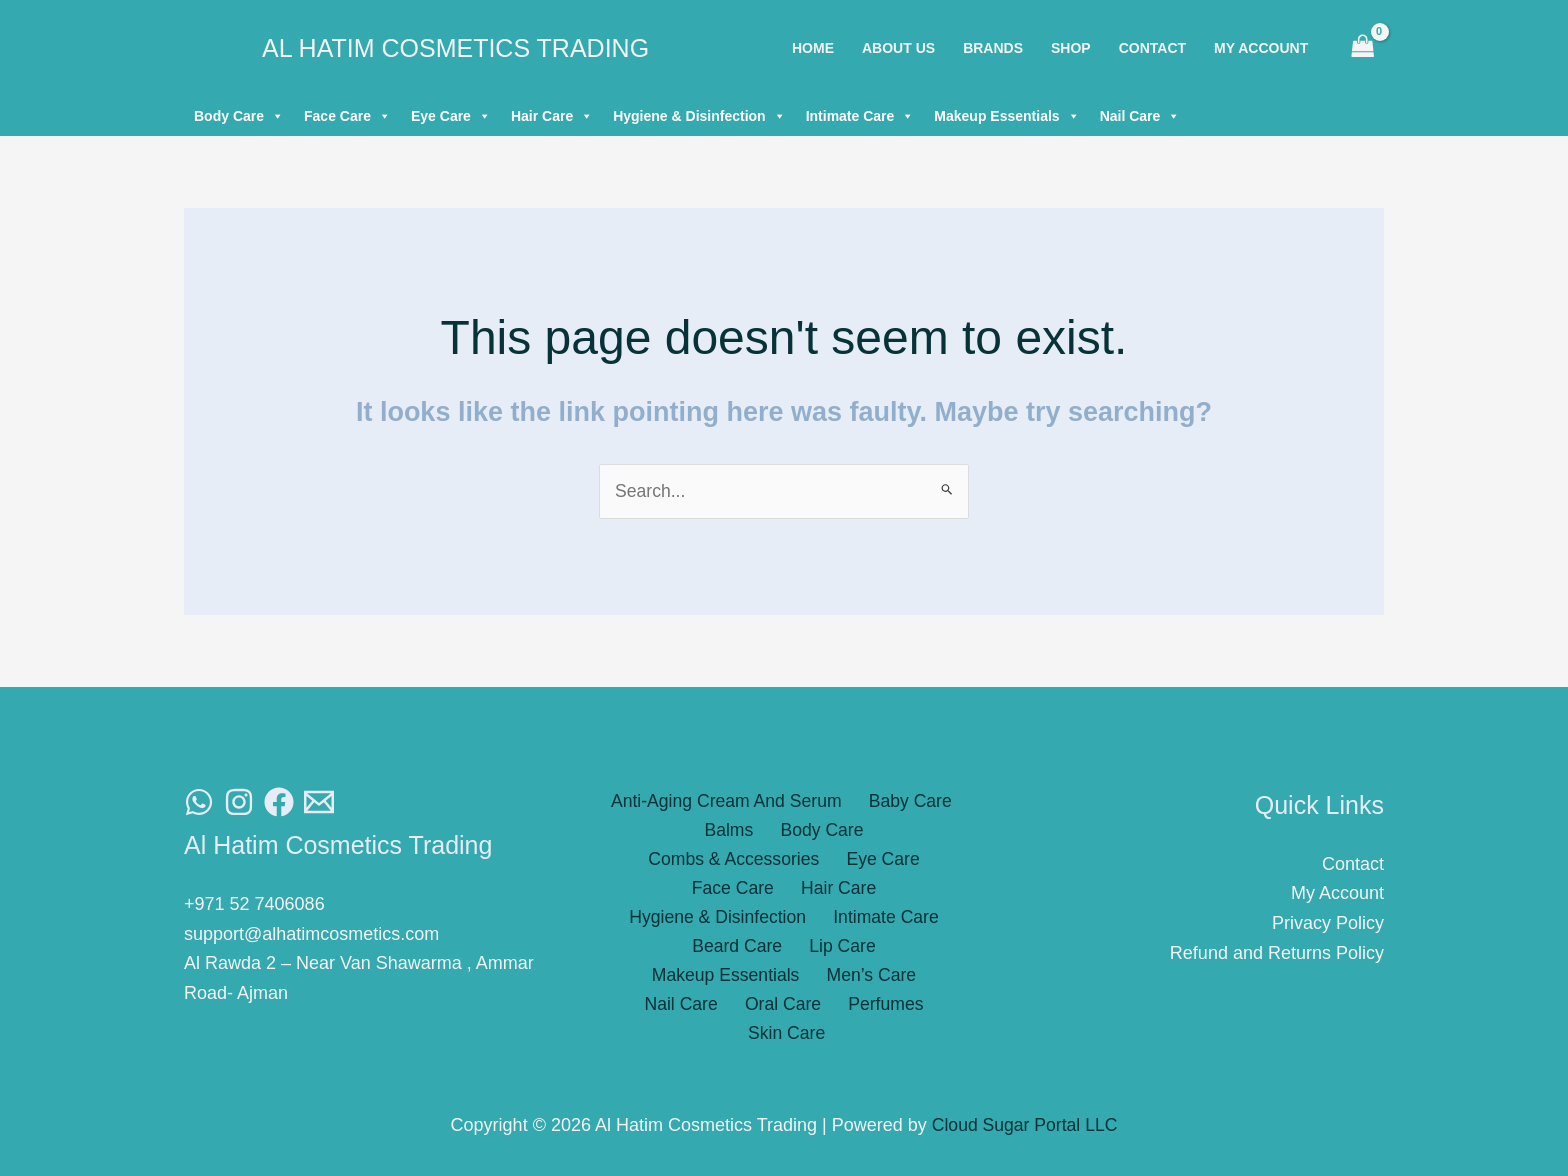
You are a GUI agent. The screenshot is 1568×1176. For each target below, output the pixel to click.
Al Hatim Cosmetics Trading (455, 48)
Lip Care (754, 921)
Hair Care (552, 116)
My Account (1337, 894)
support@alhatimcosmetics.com (311, 934)
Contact (1353, 864)
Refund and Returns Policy (1277, 953)
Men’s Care (690, 950)
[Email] (319, 803)
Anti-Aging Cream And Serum (728, 802)
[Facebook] (279, 803)
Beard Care (656, 921)
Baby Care (906, 802)
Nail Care (1140, 116)
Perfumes (739, 980)
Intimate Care (860, 116)
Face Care (347, 116)
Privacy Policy (1328, 924)
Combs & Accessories (869, 831)
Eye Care (451, 116)
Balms (636, 831)
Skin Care (835, 980)
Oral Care (885, 950)
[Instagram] (239, 803)
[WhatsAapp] (199, 803)
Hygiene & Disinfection (699, 116)
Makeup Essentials (1006, 116)
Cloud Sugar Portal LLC (1025, 1126)
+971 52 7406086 (254, 905)
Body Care (239, 116)
